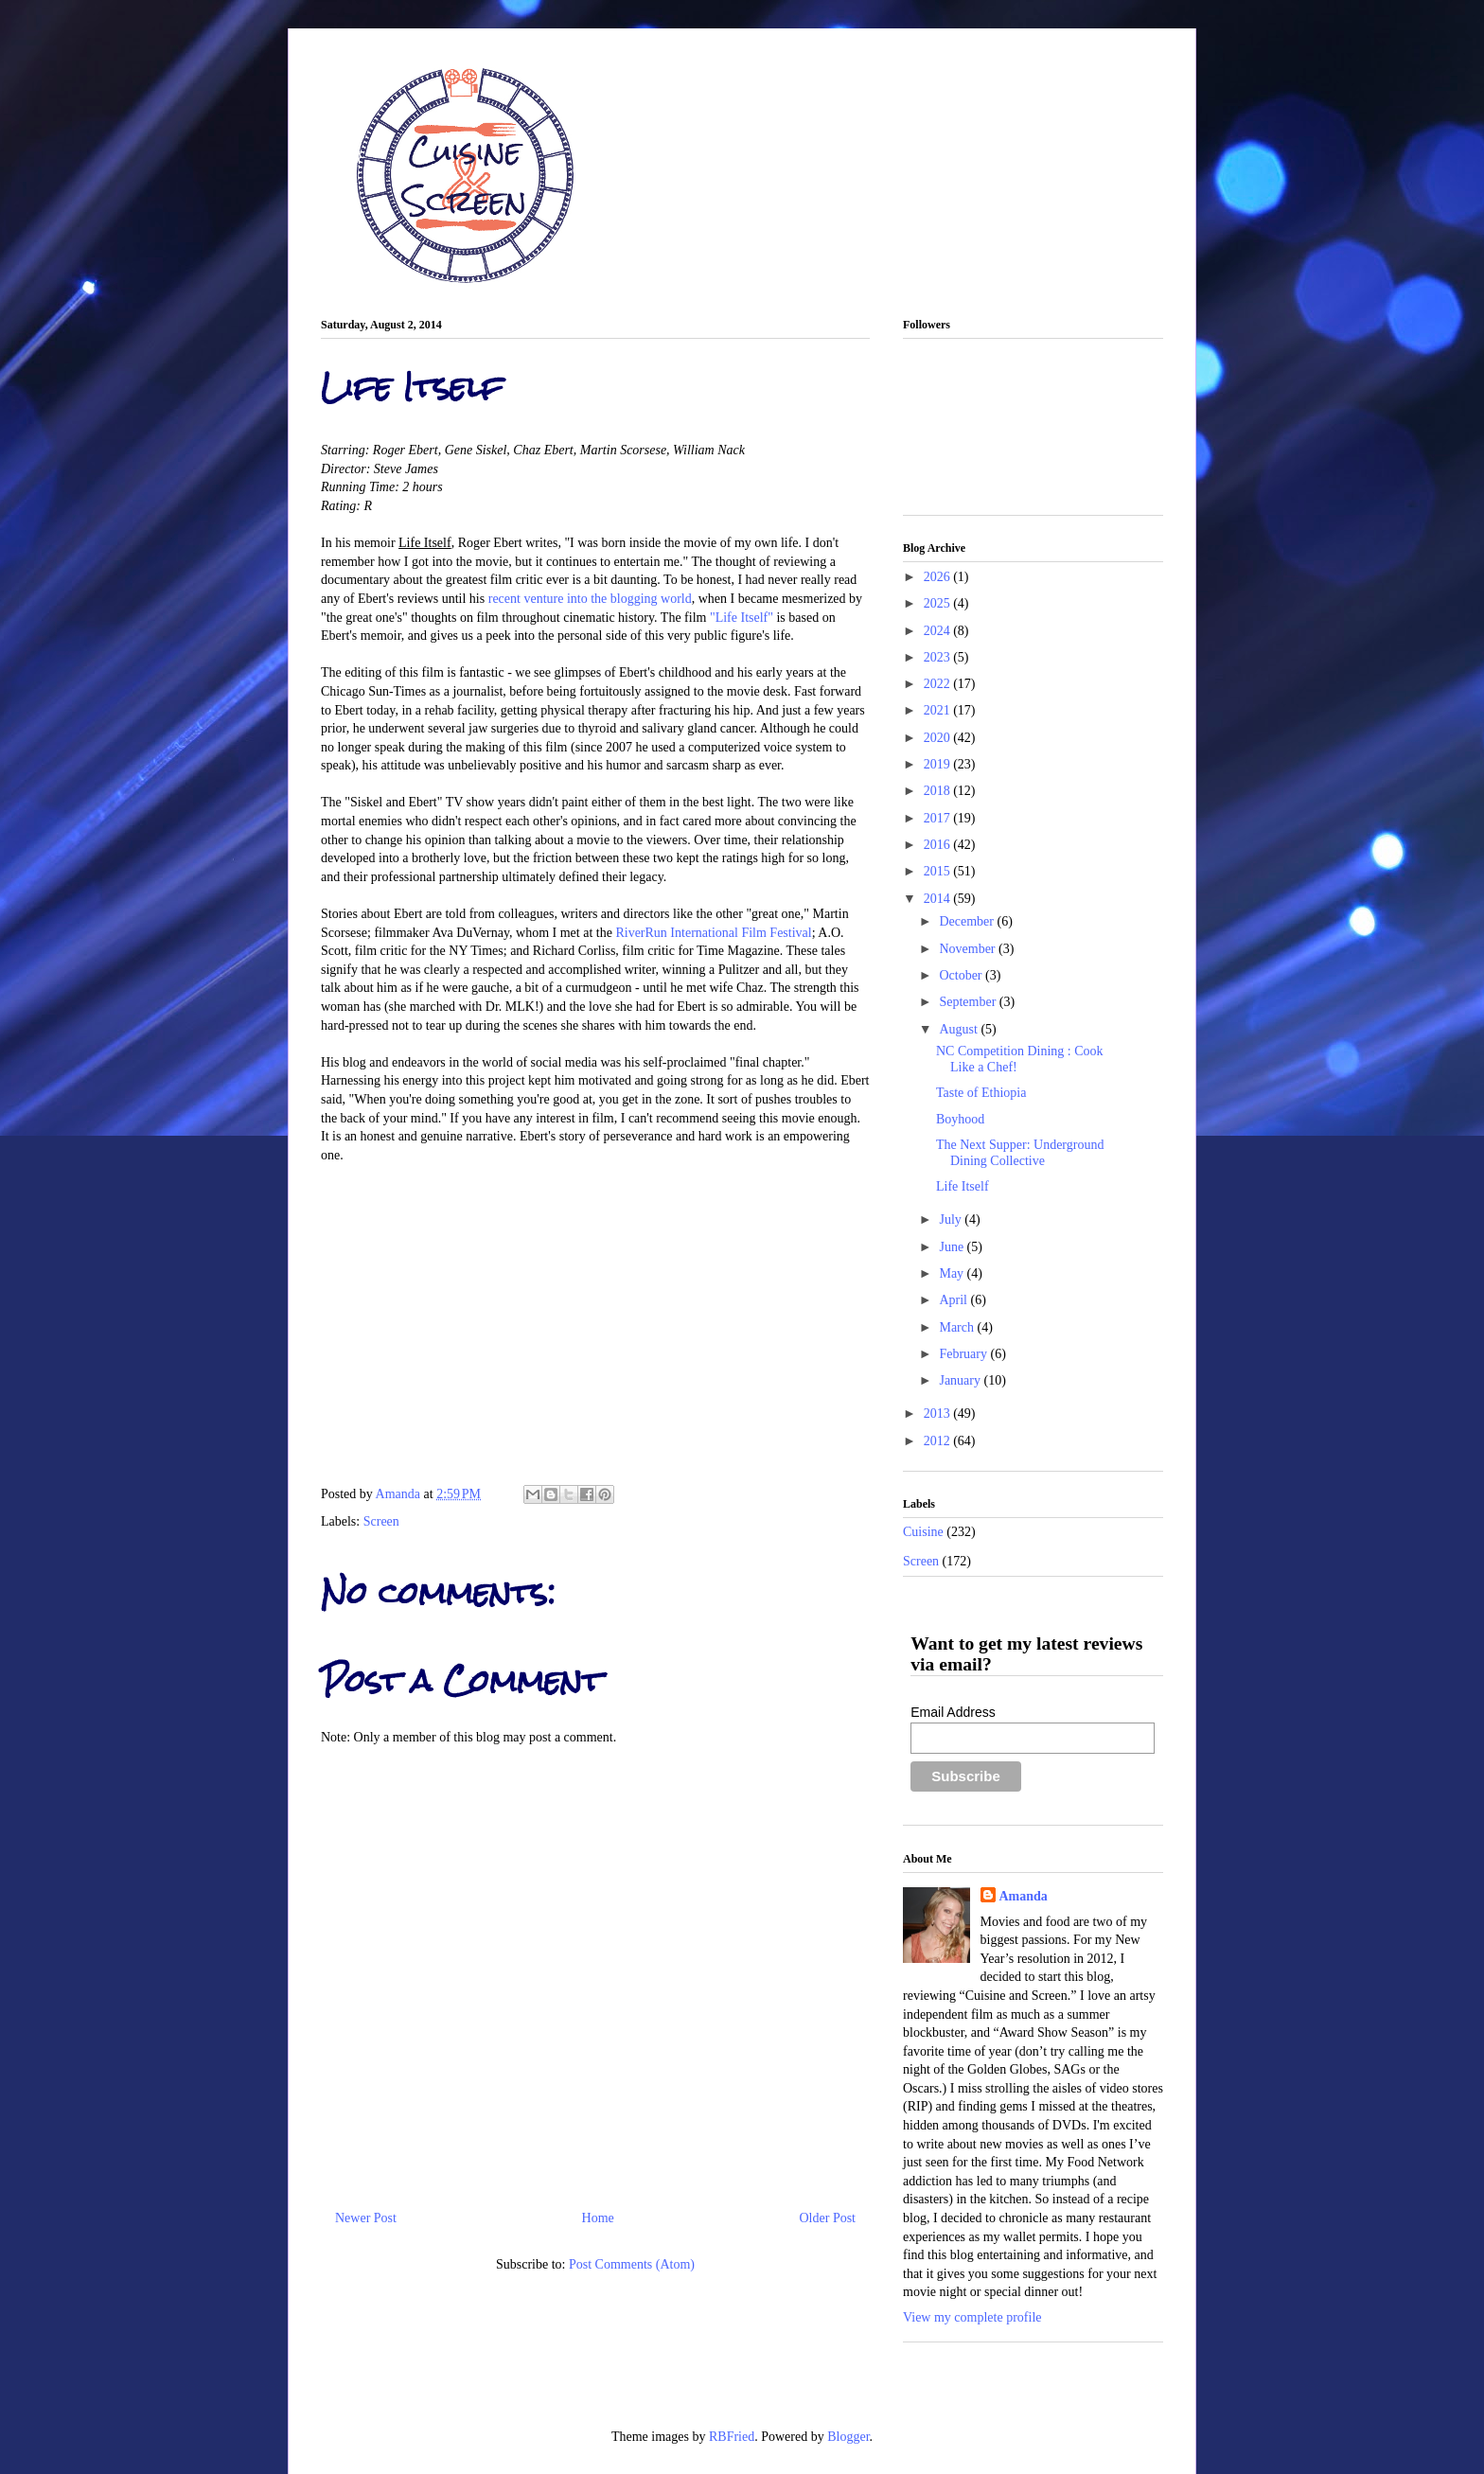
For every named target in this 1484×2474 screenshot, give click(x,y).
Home (598, 2218)
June (952, 1247)
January (961, 1380)
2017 (939, 818)
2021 (939, 710)
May (952, 1273)
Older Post (828, 2218)
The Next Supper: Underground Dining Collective (1020, 1153)
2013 (939, 1413)
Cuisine (923, 1532)
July (951, 1219)
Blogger (848, 2437)
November (968, 949)
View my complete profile (972, 2317)
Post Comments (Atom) (632, 2264)
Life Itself (962, 1186)
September (968, 1002)
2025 (939, 603)
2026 (939, 577)
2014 (939, 899)
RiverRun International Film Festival (713, 933)
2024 (939, 631)
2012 (939, 1441)
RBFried (731, 2437)
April (954, 1300)
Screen (381, 1521)
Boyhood (960, 1119)
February (964, 1354)
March (958, 1327)
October (962, 975)
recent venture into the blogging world (590, 599)
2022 (939, 684)
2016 (939, 845)
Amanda (400, 1494)
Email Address (952, 1712)
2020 (939, 738)
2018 (939, 791)
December (968, 921)
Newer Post (366, 2218)
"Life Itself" (741, 617)
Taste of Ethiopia (981, 1093)
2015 (939, 871)
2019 (939, 764)
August (959, 1029)
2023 (939, 657)
